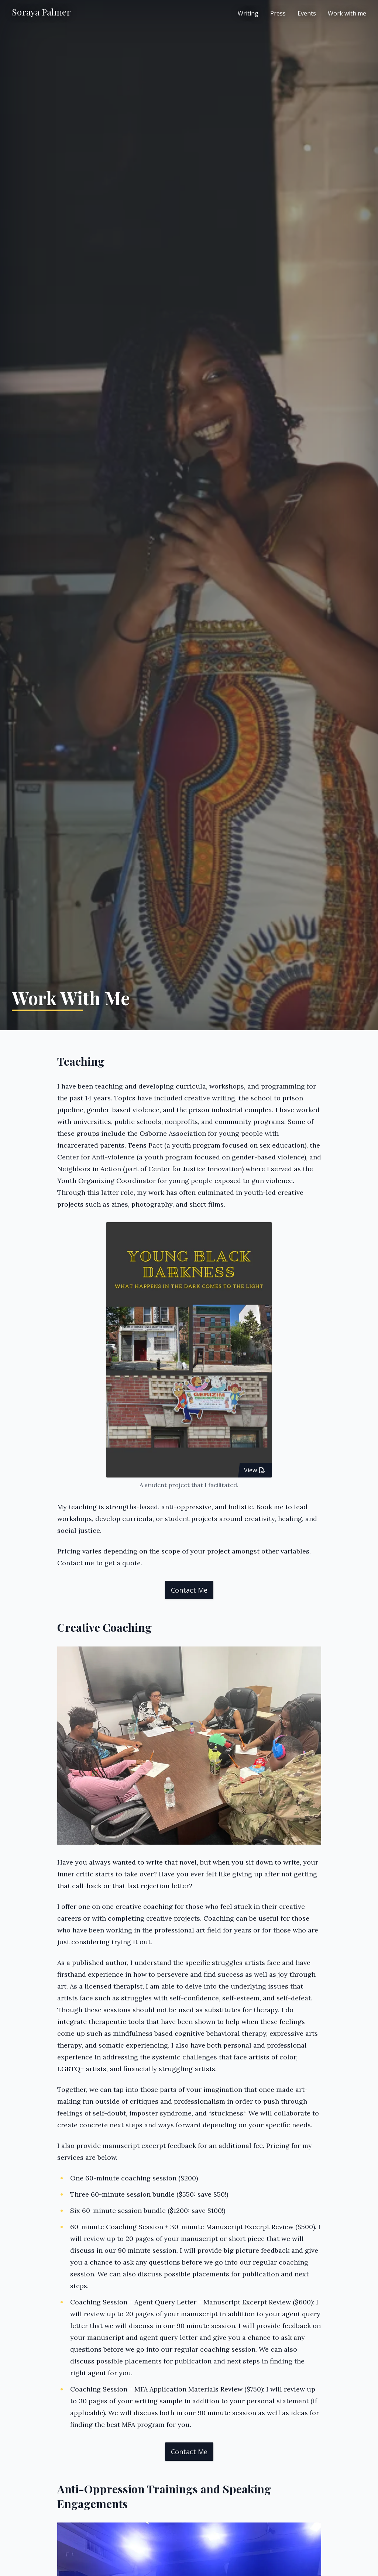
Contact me (189, 1590)
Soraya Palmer (41, 12)
